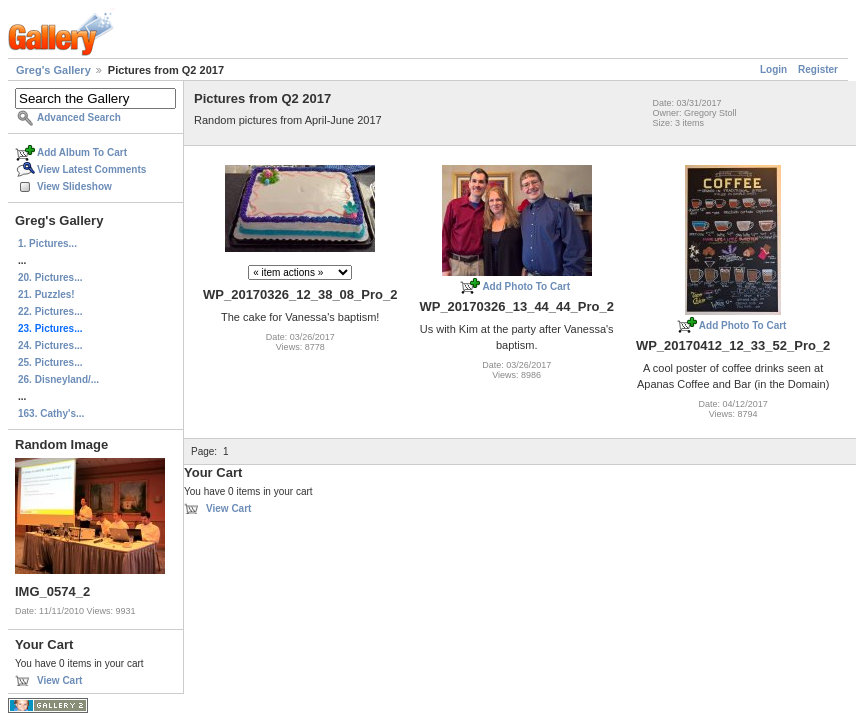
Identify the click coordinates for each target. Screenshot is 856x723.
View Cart (59, 680)
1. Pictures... (47, 243)
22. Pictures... (50, 311)
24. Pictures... (50, 345)
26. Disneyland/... (58, 379)
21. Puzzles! (46, 294)
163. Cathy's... (51, 413)
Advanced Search (79, 117)
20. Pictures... (50, 277)
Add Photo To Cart (526, 286)
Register (818, 69)
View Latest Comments (91, 169)
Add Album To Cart (82, 152)
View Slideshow (74, 186)
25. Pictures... (50, 362)
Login (773, 69)
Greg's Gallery (53, 70)
